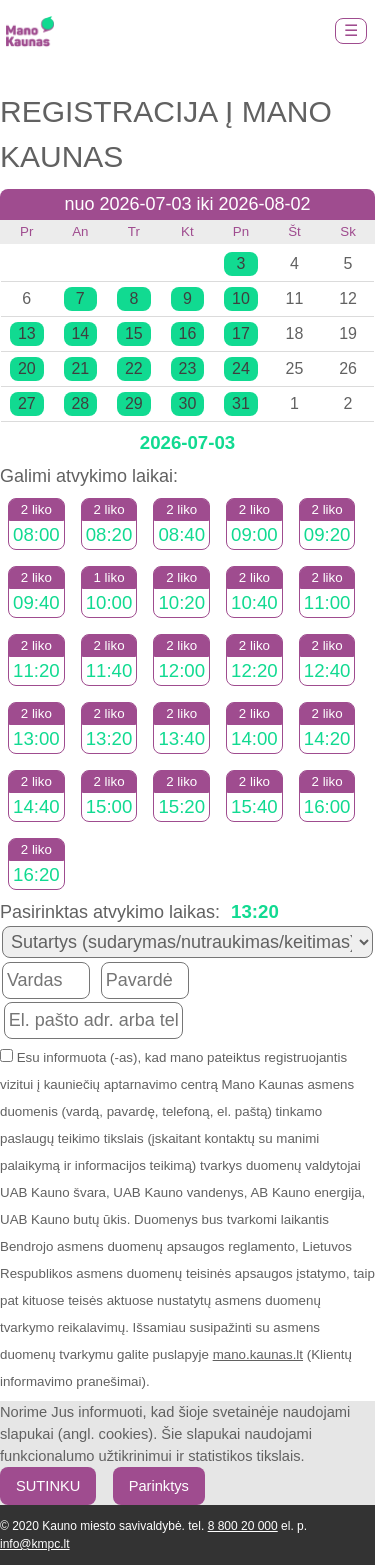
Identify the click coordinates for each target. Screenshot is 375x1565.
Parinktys (159, 1486)
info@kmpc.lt (35, 1544)
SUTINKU (48, 1486)
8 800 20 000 (243, 1526)
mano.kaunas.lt (258, 1354)
